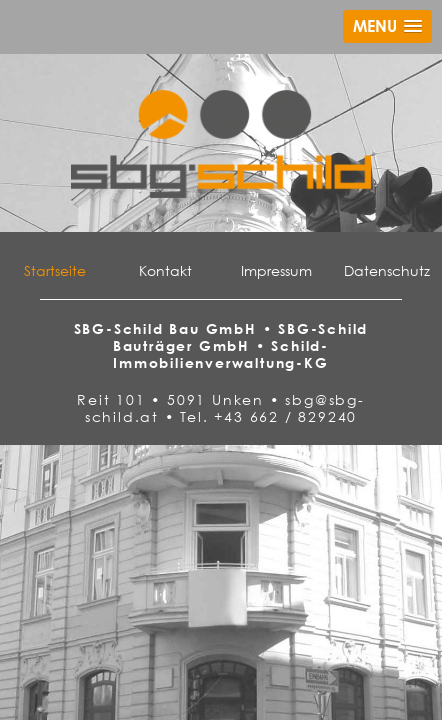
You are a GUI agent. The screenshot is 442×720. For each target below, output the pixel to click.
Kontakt (165, 270)
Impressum (276, 270)
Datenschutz (387, 270)
